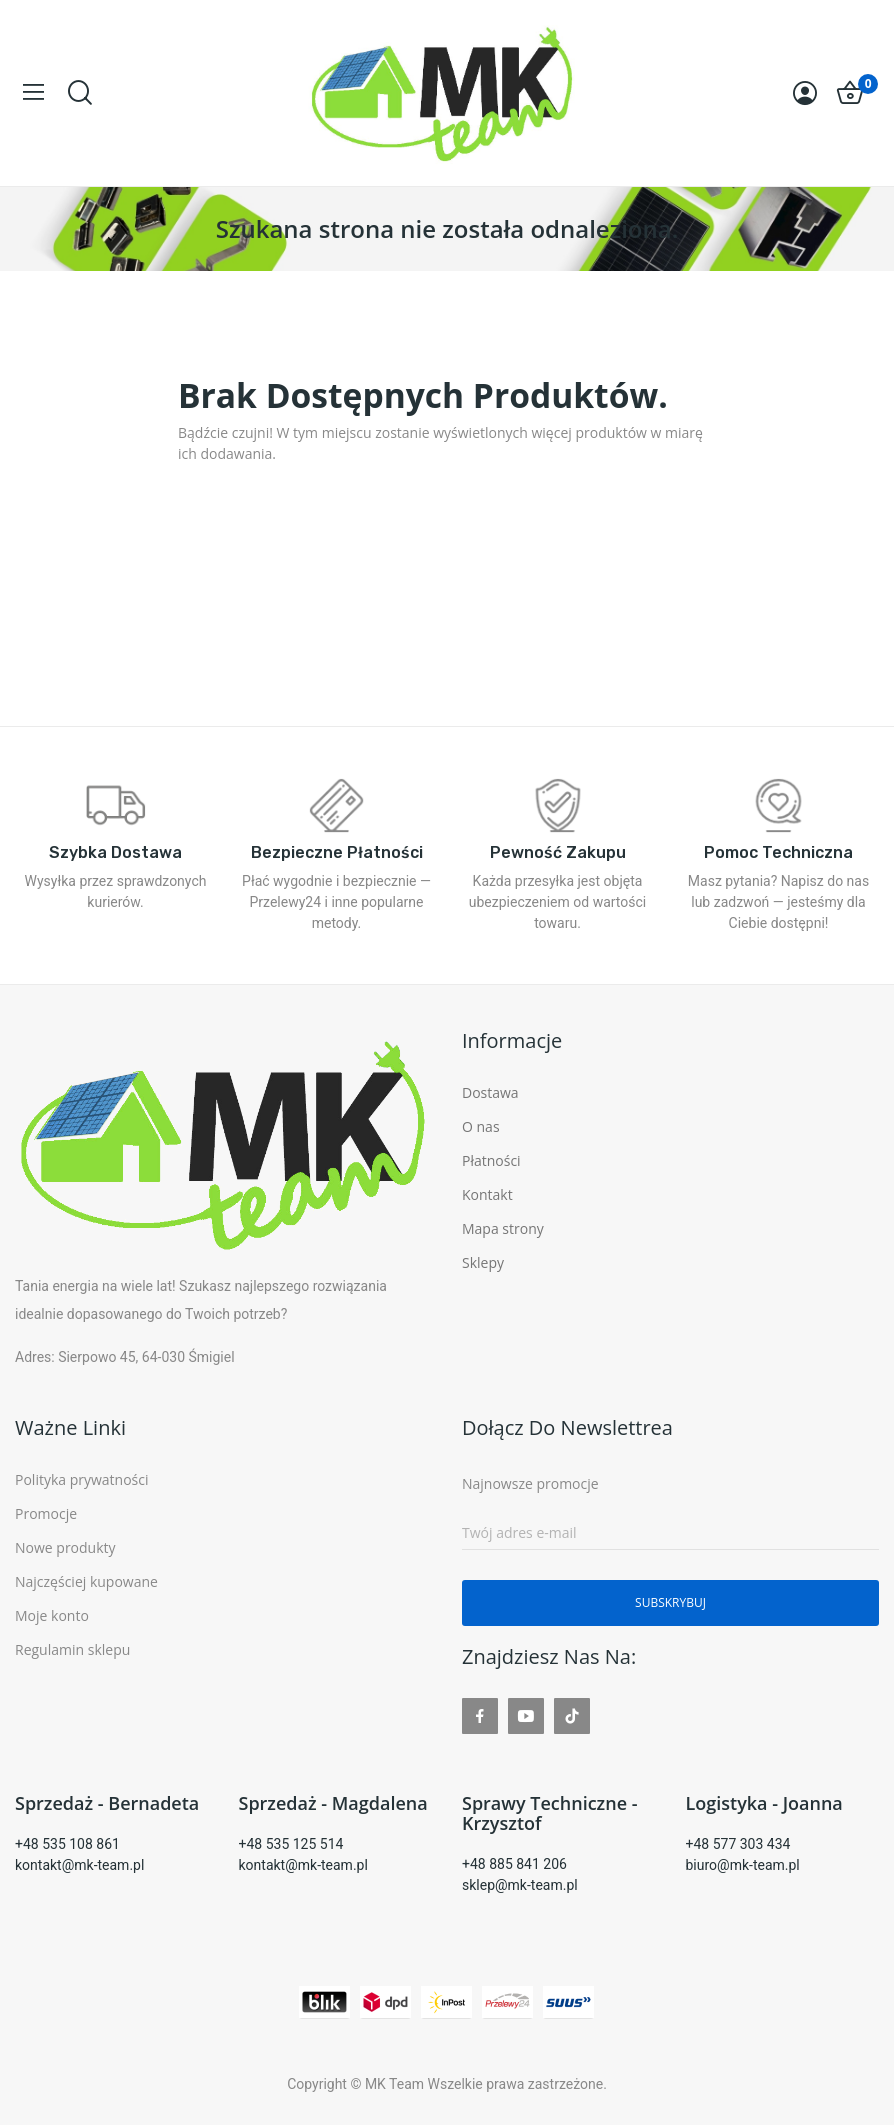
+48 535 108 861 (67, 1844)
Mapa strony (503, 1228)
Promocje (46, 1513)
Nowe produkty (65, 1547)
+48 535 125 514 (291, 1844)
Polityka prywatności (82, 1479)
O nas (481, 1126)
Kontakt (487, 1194)
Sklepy (483, 1262)
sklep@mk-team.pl (520, 1885)
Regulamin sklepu (72, 1649)
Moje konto (52, 1615)
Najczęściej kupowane (86, 1581)
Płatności (491, 1160)
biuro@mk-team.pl (743, 1865)
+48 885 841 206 (514, 1864)
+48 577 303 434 (738, 1844)
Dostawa (490, 1092)
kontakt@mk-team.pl (79, 1865)
